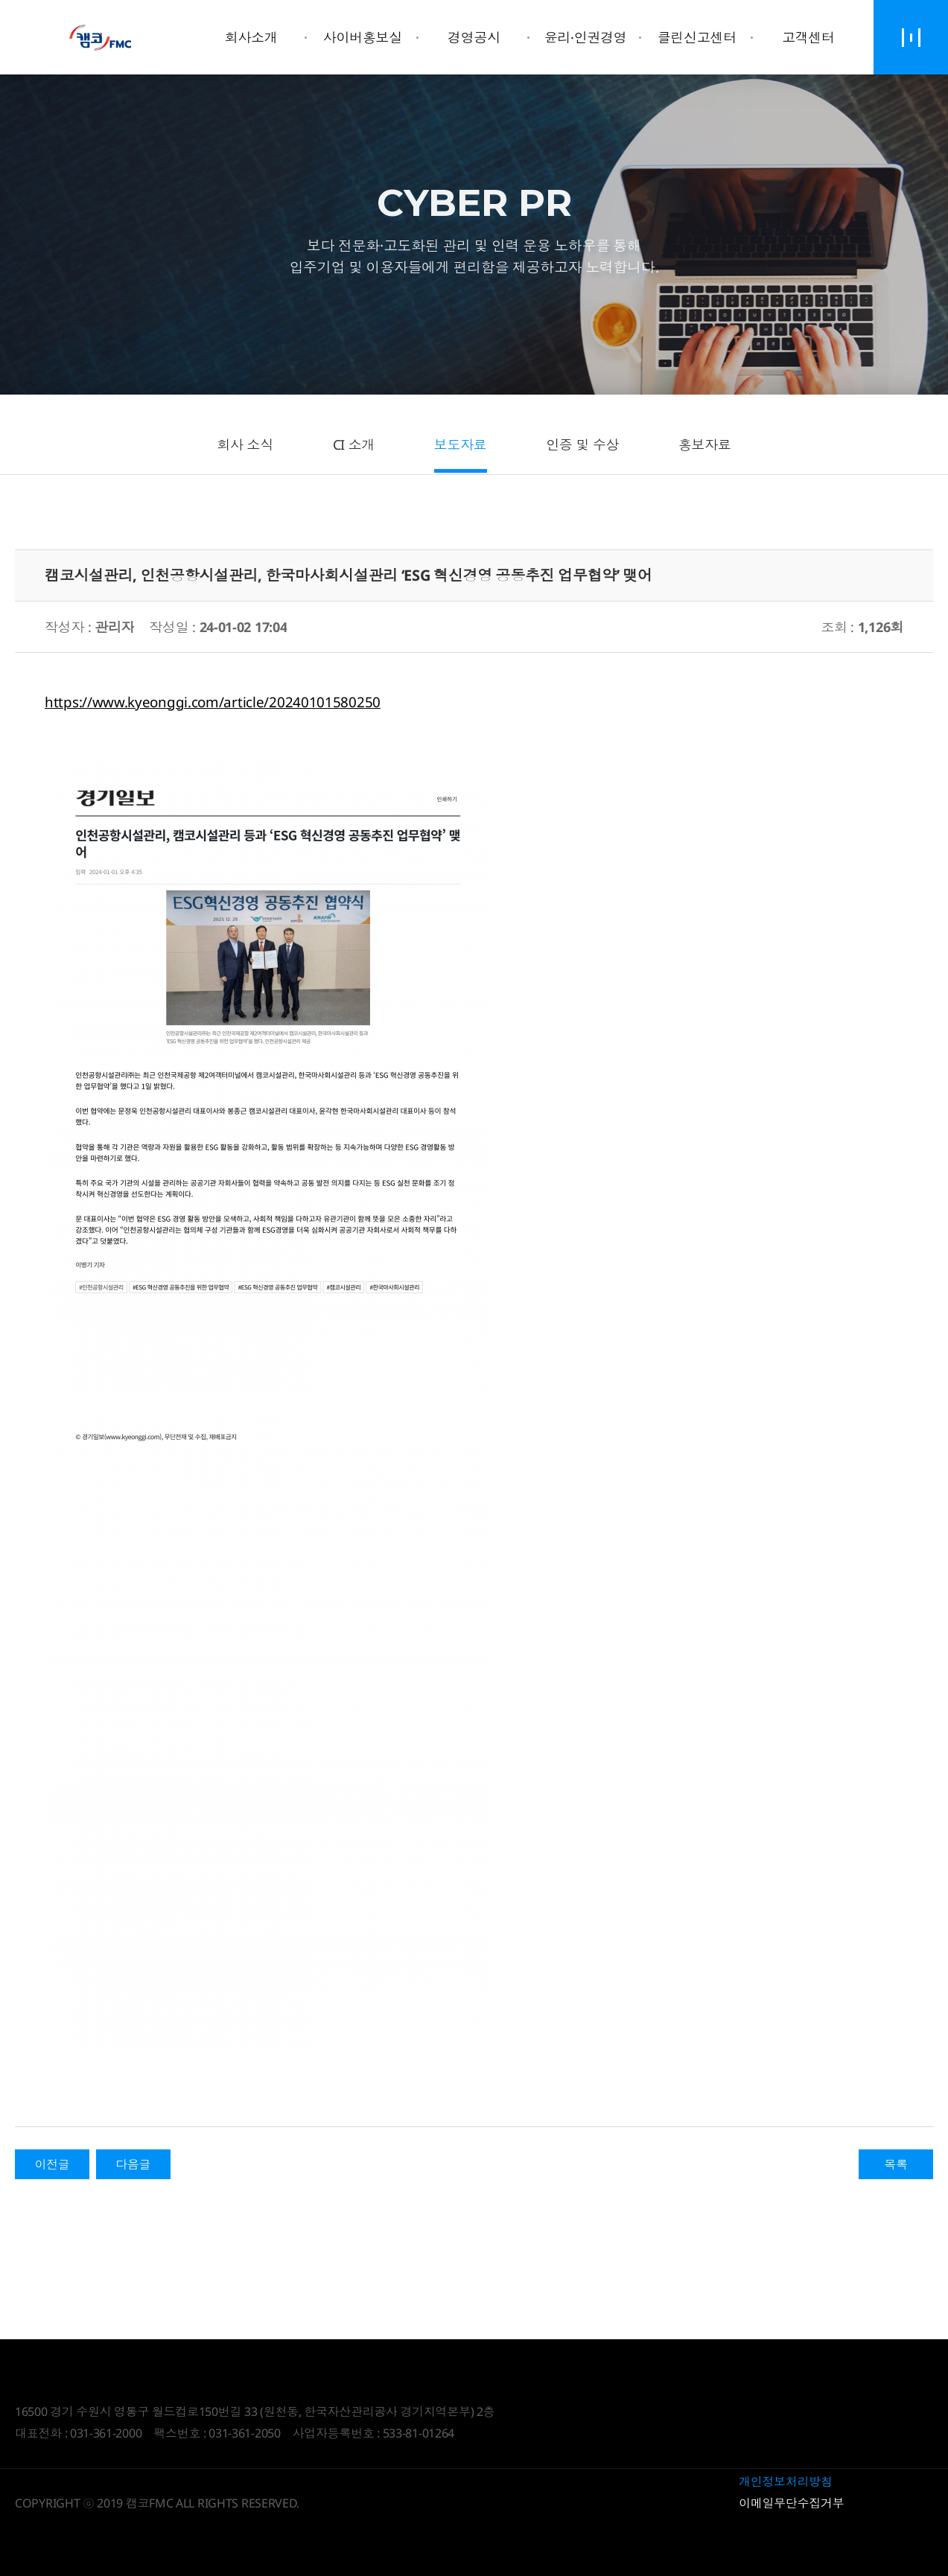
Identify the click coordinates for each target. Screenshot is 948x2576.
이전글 (51, 2164)
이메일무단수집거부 (791, 2503)
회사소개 (251, 37)
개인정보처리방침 (786, 2481)
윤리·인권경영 (585, 37)
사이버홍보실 (362, 37)
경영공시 (474, 37)
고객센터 (808, 37)
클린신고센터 (697, 37)
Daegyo (101, 37)
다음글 (132, 2164)
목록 (895, 2164)
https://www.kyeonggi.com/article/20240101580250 (213, 701)
